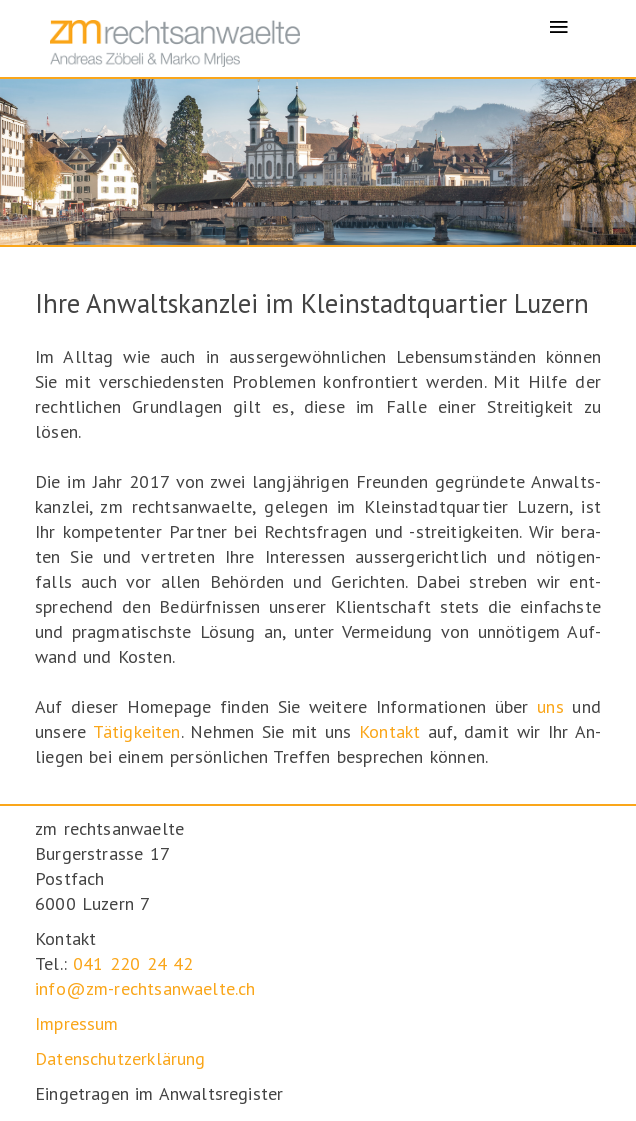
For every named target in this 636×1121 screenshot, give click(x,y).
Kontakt (389, 731)
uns (550, 706)
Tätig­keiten (137, 731)
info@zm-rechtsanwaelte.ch (145, 988)
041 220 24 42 (133, 963)
